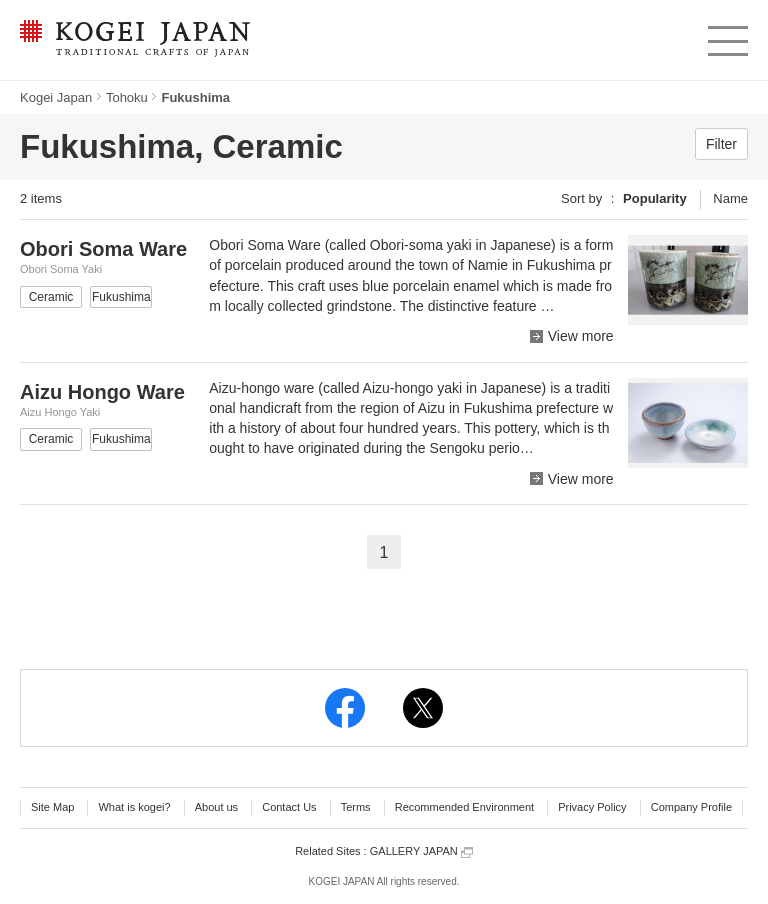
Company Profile (691, 807)
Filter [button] (721, 144)
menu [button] (726, 36)
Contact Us (289, 807)
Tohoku (127, 97)
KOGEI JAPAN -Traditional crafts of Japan (134, 40)
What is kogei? (134, 807)
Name (730, 198)
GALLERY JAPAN (421, 851)
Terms (356, 807)
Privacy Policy (592, 807)
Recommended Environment (464, 807)
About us (216, 807)
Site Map (52, 807)
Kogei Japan (56, 97)
